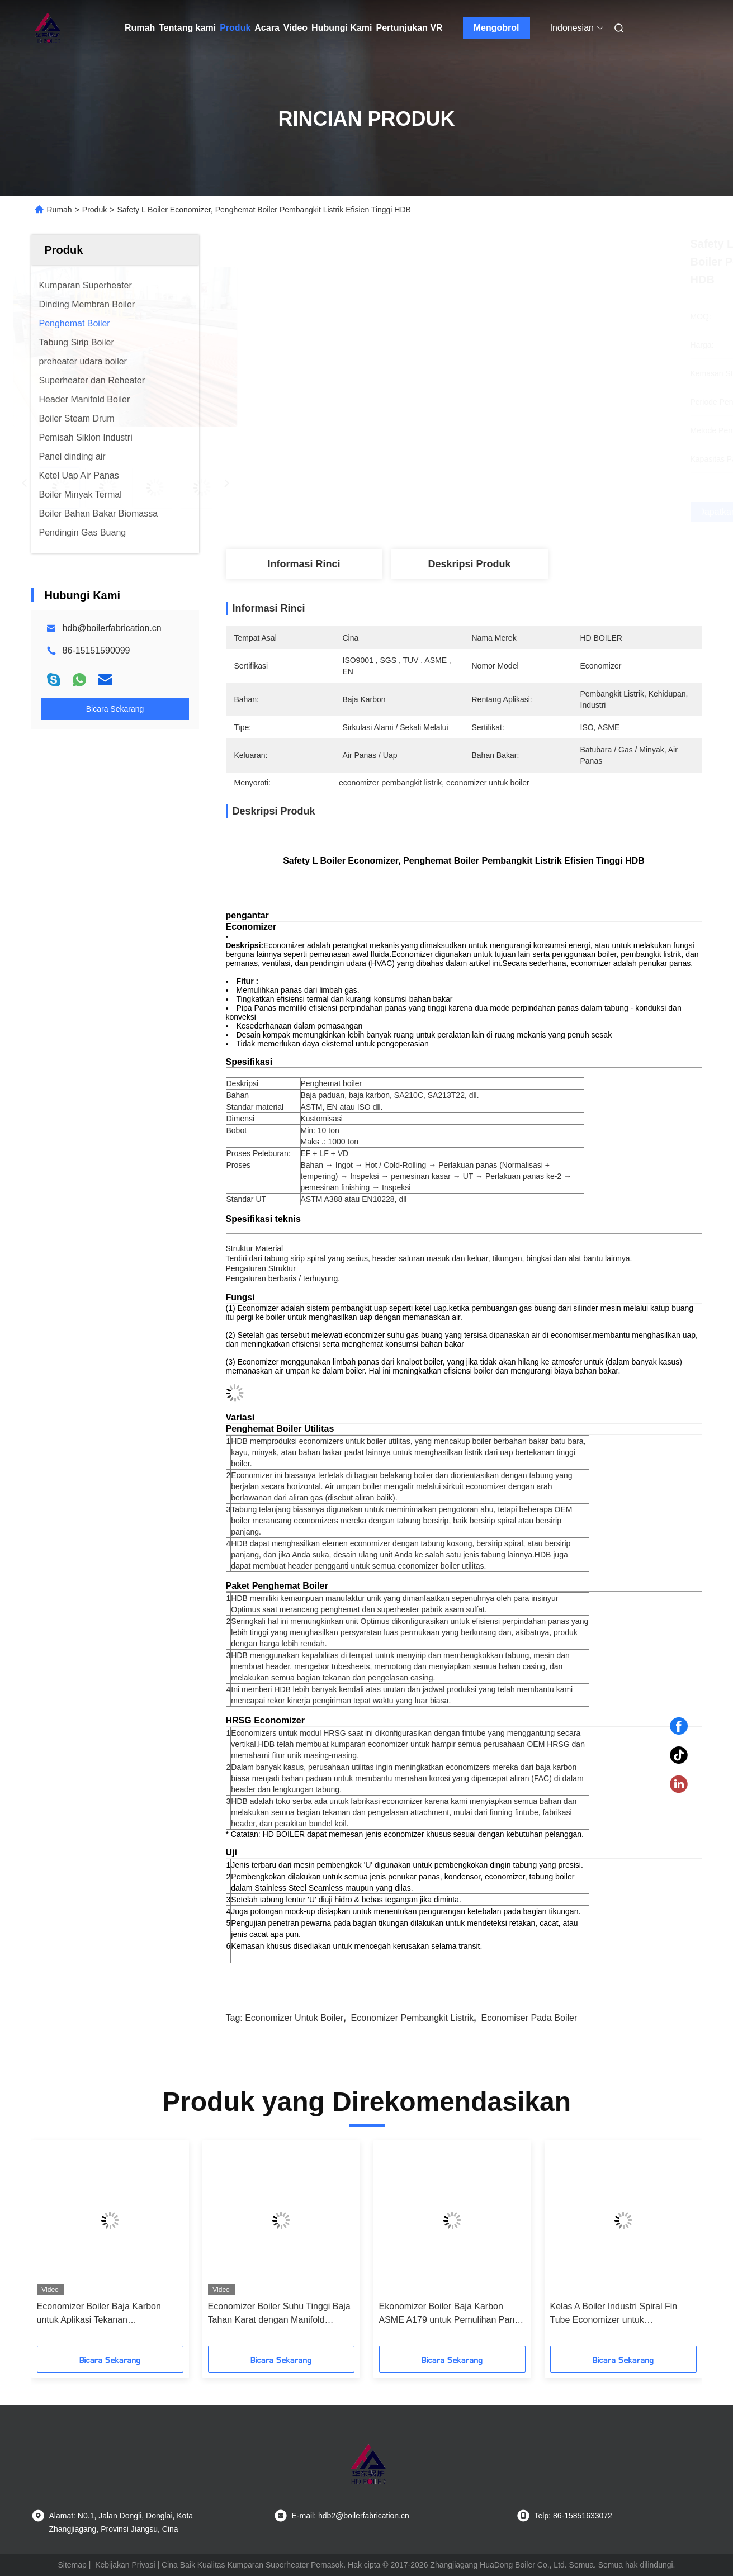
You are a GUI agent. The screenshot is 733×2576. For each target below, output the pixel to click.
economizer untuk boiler (294, 2018)
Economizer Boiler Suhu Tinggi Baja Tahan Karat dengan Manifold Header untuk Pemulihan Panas (279, 2314)
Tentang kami (187, 27)
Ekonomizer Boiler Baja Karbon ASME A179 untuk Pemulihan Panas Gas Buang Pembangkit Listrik (451, 2314)
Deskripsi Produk (469, 564)
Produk (235, 27)
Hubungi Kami (341, 27)
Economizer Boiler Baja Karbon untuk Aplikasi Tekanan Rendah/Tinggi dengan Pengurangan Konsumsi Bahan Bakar (110, 2314)
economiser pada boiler (529, 2018)
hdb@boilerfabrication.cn (112, 628)
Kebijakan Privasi (125, 2564)
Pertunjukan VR (409, 27)
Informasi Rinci (303, 564)
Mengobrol (496, 27)
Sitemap (72, 2564)
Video (295, 27)
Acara (266, 27)
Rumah (140, 27)
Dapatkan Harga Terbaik (523, 512)
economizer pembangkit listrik (412, 2018)
